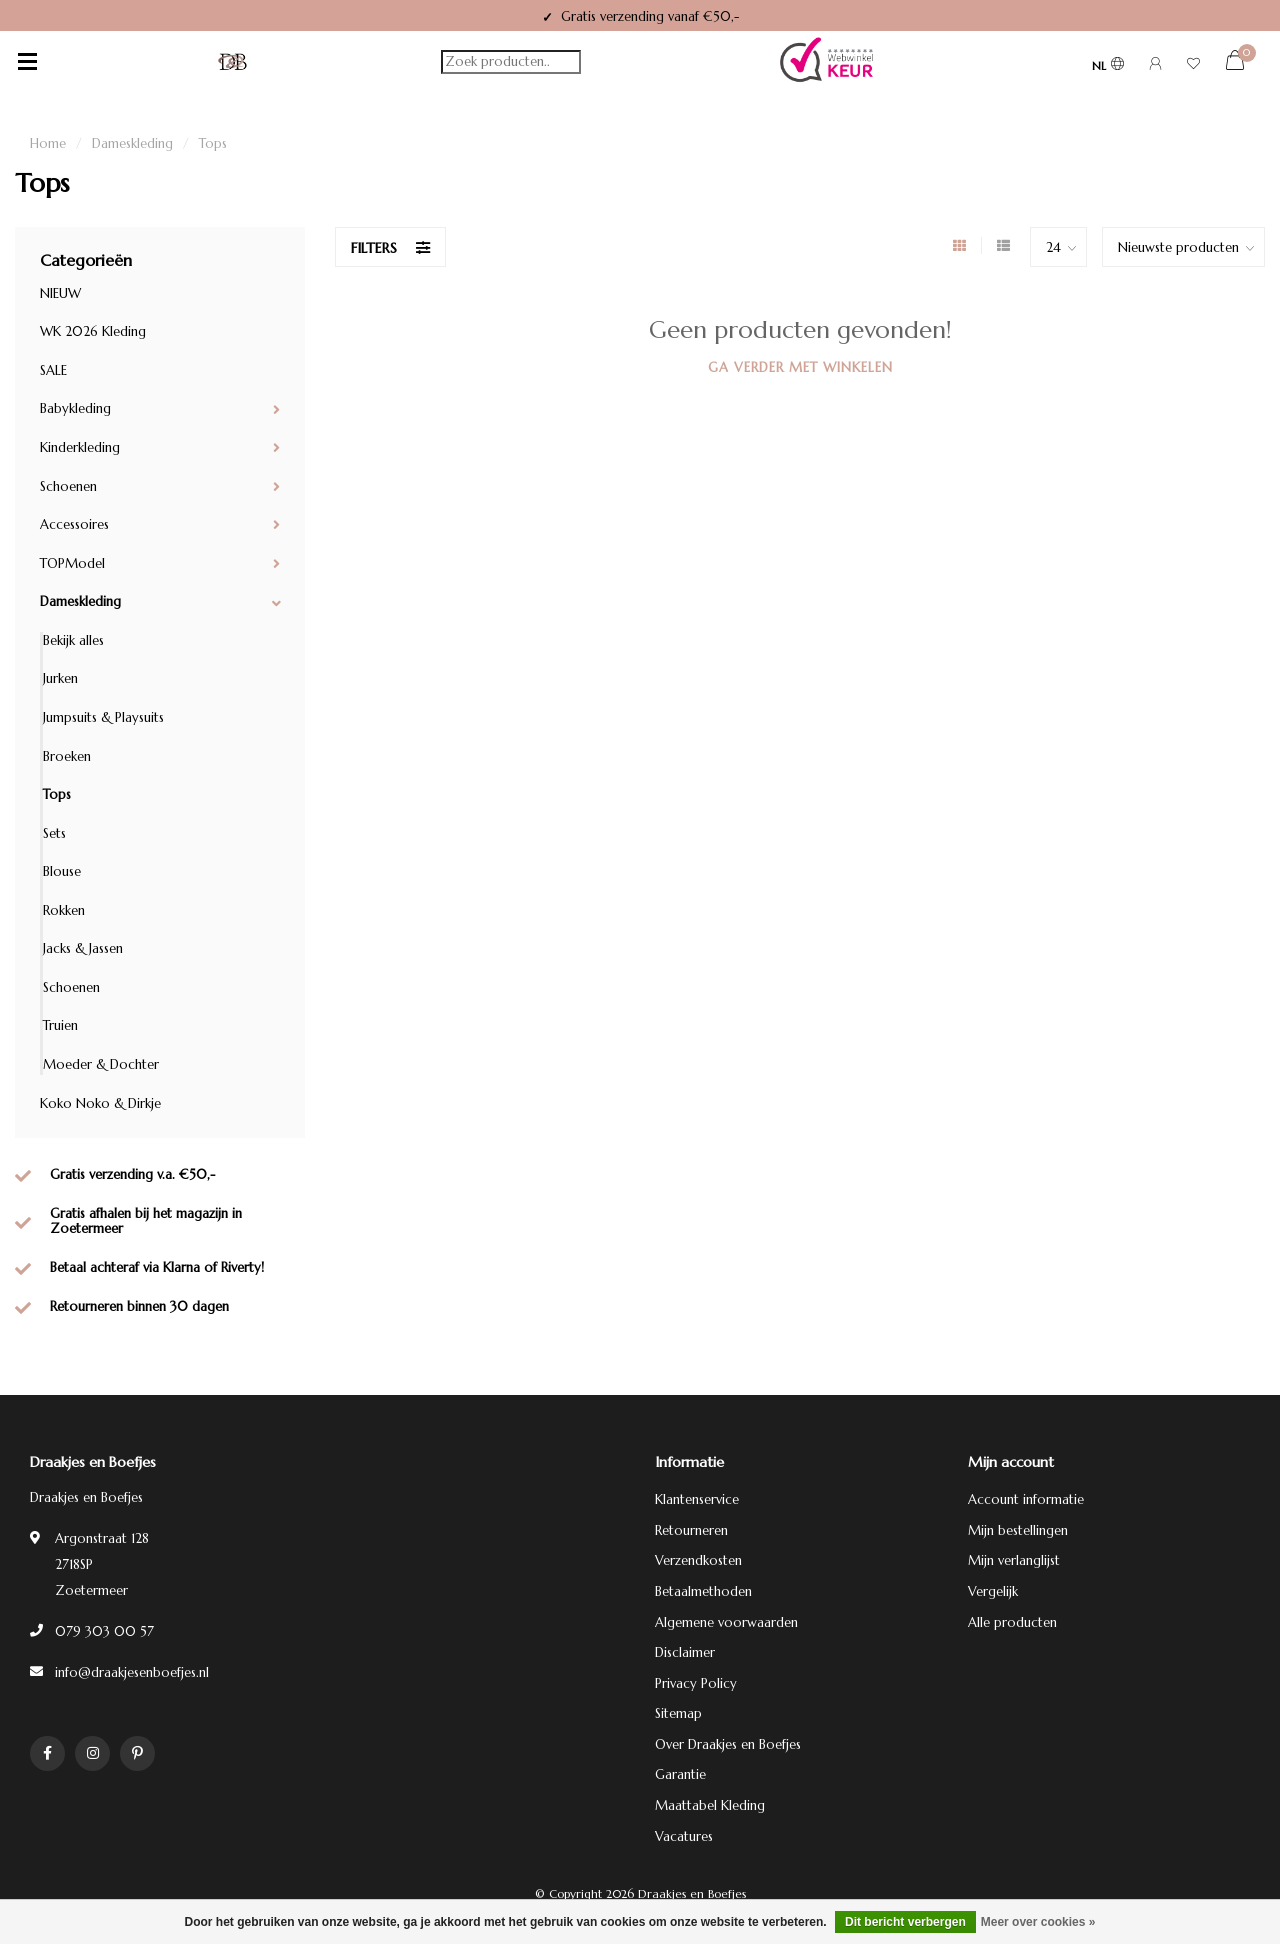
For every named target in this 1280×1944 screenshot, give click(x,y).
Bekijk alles (73, 640)
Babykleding (75, 408)
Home (48, 143)
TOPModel (72, 563)
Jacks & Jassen (83, 948)
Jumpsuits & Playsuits (103, 717)
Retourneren (691, 1530)
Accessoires (74, 524)
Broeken (67, 756)
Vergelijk (993, 1591)
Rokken (64, 910)
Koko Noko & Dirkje (100, 1103)
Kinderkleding (80, 447)
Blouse (62, 871)
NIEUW (60, 293)
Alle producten (1012, 1622)
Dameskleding (80, 601)
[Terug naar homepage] (233, 62)
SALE (53, 370)
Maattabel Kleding (710, 1805)
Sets (54, 833)
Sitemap (678, 1713)
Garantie (680, 1774)
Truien (60, 1025)
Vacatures (684, 1836)
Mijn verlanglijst (1014, 1560)
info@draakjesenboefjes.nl (132, 1672)
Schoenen (68, 486)
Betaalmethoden (703, 1591)
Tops (57, 794)
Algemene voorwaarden (726, 1622)
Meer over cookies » (1038, 1922)
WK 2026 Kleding (93, 331)
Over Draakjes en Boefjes (728, 1744)
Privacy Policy (696, 1683)
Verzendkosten (698, 1560)
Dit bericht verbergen (905, 1922)
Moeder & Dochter (101, 1064)
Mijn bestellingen (1018, 1530)
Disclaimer (685, 1652)
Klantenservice (697, 1499)
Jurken (60, 678)
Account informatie (1026, 1499)
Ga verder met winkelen (800, 367)
